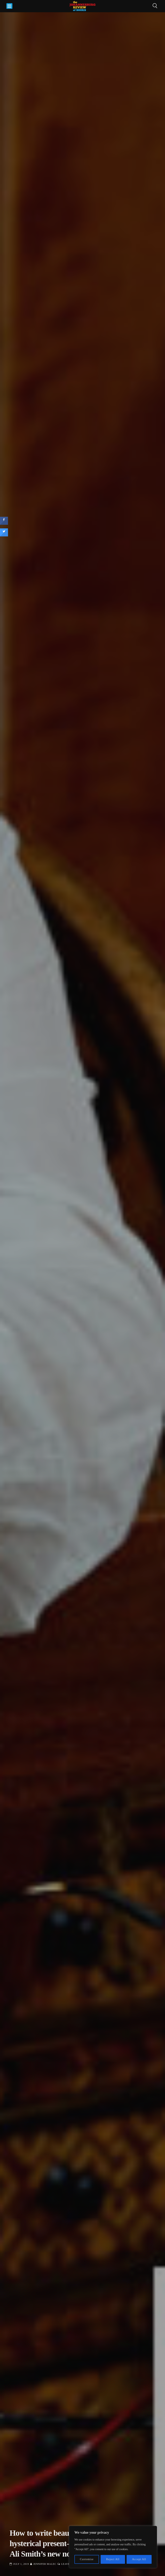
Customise (87, 2559)
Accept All (139, 2559)
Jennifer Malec (44, 2564)
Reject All (112, 2559)
